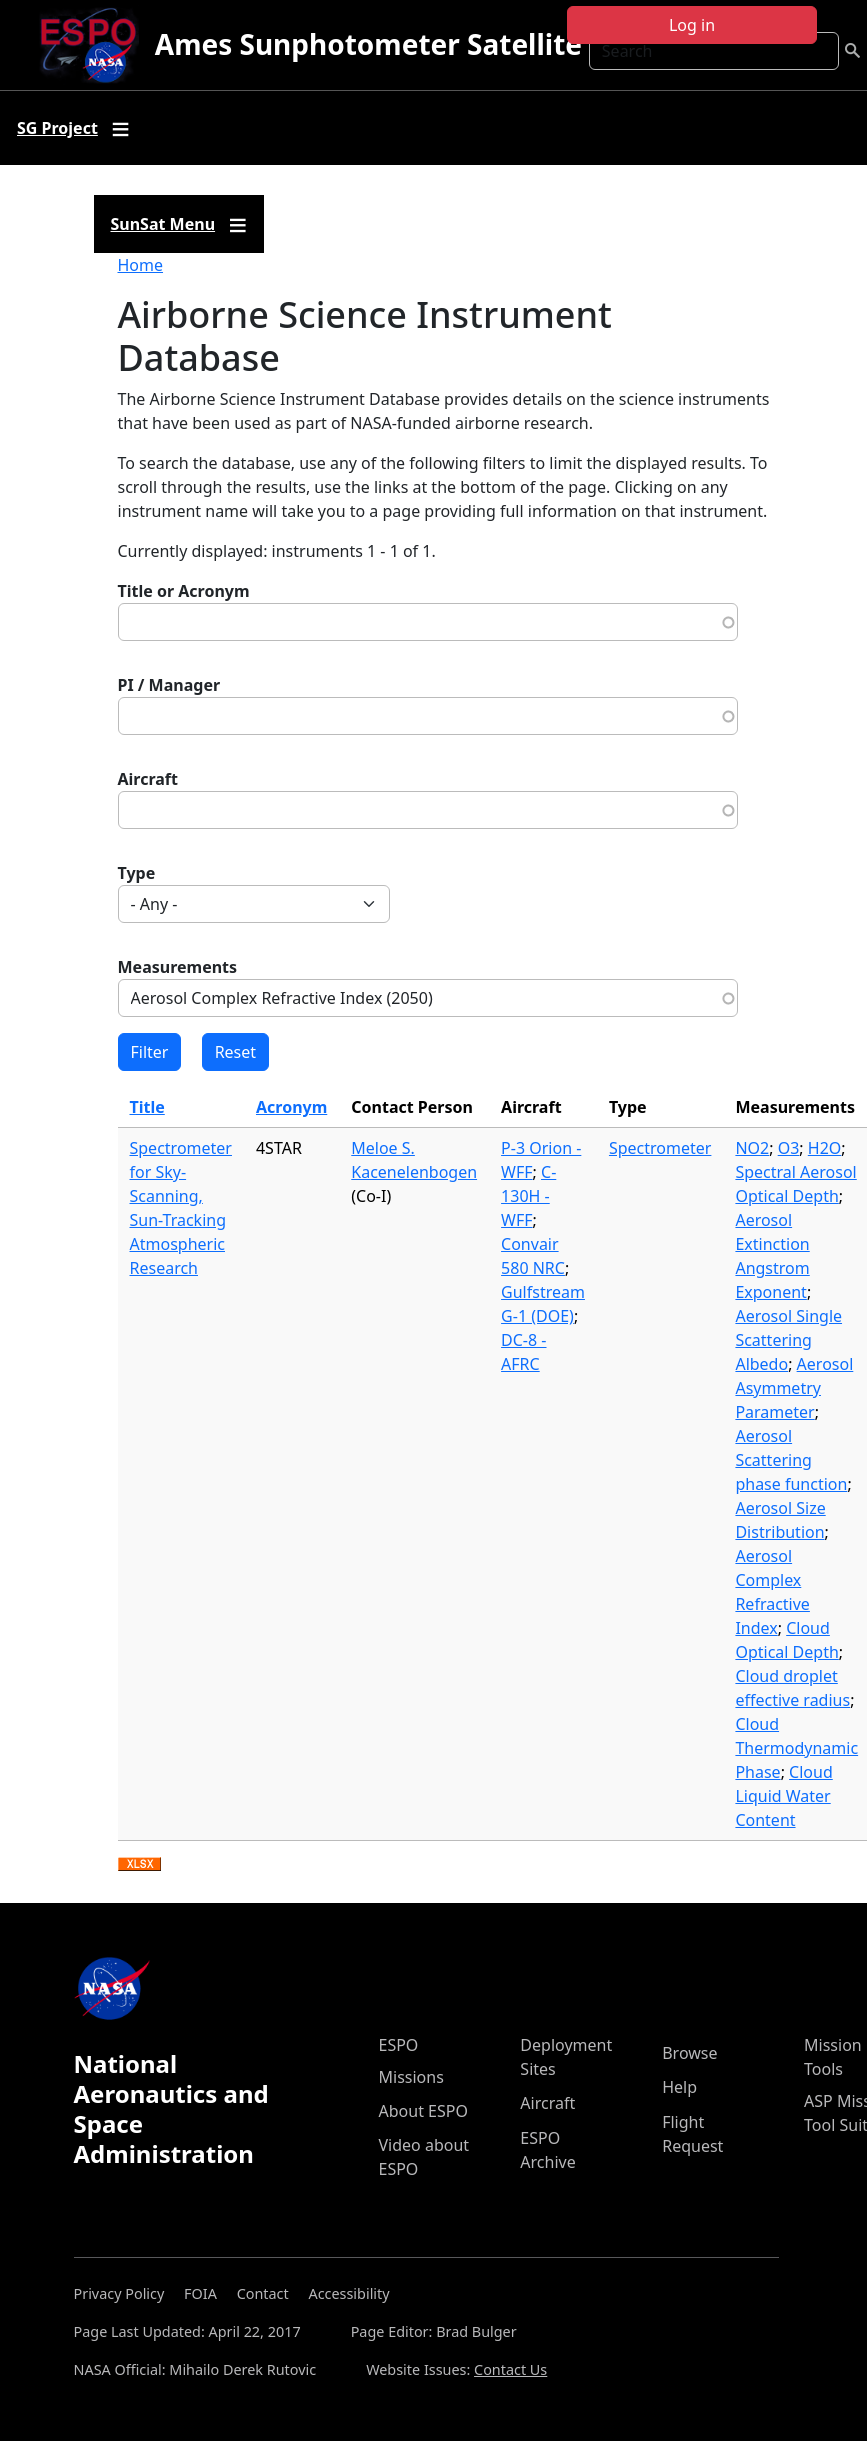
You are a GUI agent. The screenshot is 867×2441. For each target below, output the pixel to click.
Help (679, 2087)
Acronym (291, 1107)
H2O (825, 1148)
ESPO (399, 2045)
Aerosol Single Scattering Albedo (788, 1340)
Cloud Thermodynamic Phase (796, 1748)
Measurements (178, 967)
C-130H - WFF (528, 1196)
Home (141, 265)
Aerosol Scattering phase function (791, 1460)
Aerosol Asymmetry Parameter (794, 1388)
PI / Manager (169, 685)
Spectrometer (660, 1148)
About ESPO (423, 2111)
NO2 (752, 1148)
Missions (411, 2077)
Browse (689, 2053)
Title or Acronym (184, 591)
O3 (789, 1148)
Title (147, 1107)
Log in (692, 25)
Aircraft (148, 779)
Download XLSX (139, 1865)
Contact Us (510, 2369)
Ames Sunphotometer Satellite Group (415, 44)
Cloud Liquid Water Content (783, 1796)
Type (137, 873)
